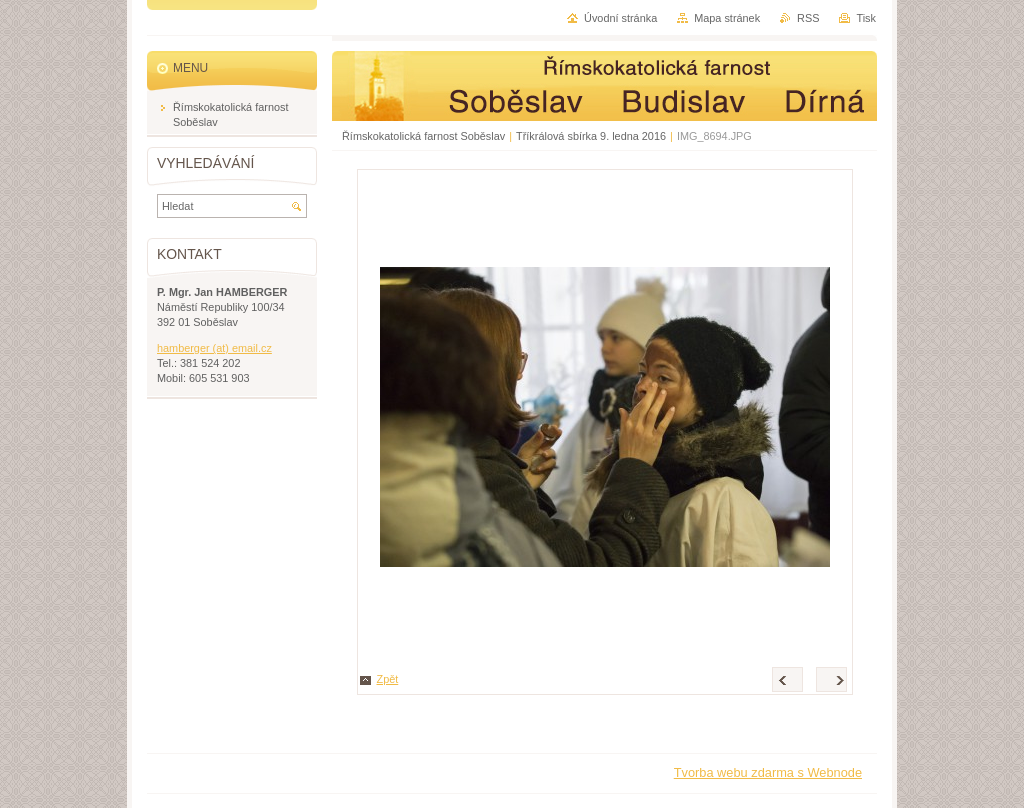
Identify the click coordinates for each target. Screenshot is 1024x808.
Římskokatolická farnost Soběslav (423, 136)
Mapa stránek (727, 18)
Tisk (866, 18)
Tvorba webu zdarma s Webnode (768, 772)
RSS (808, 18)
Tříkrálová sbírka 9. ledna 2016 (591, 136)
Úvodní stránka (620, 18)
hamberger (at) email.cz (214, 348)
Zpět (388, 679)
